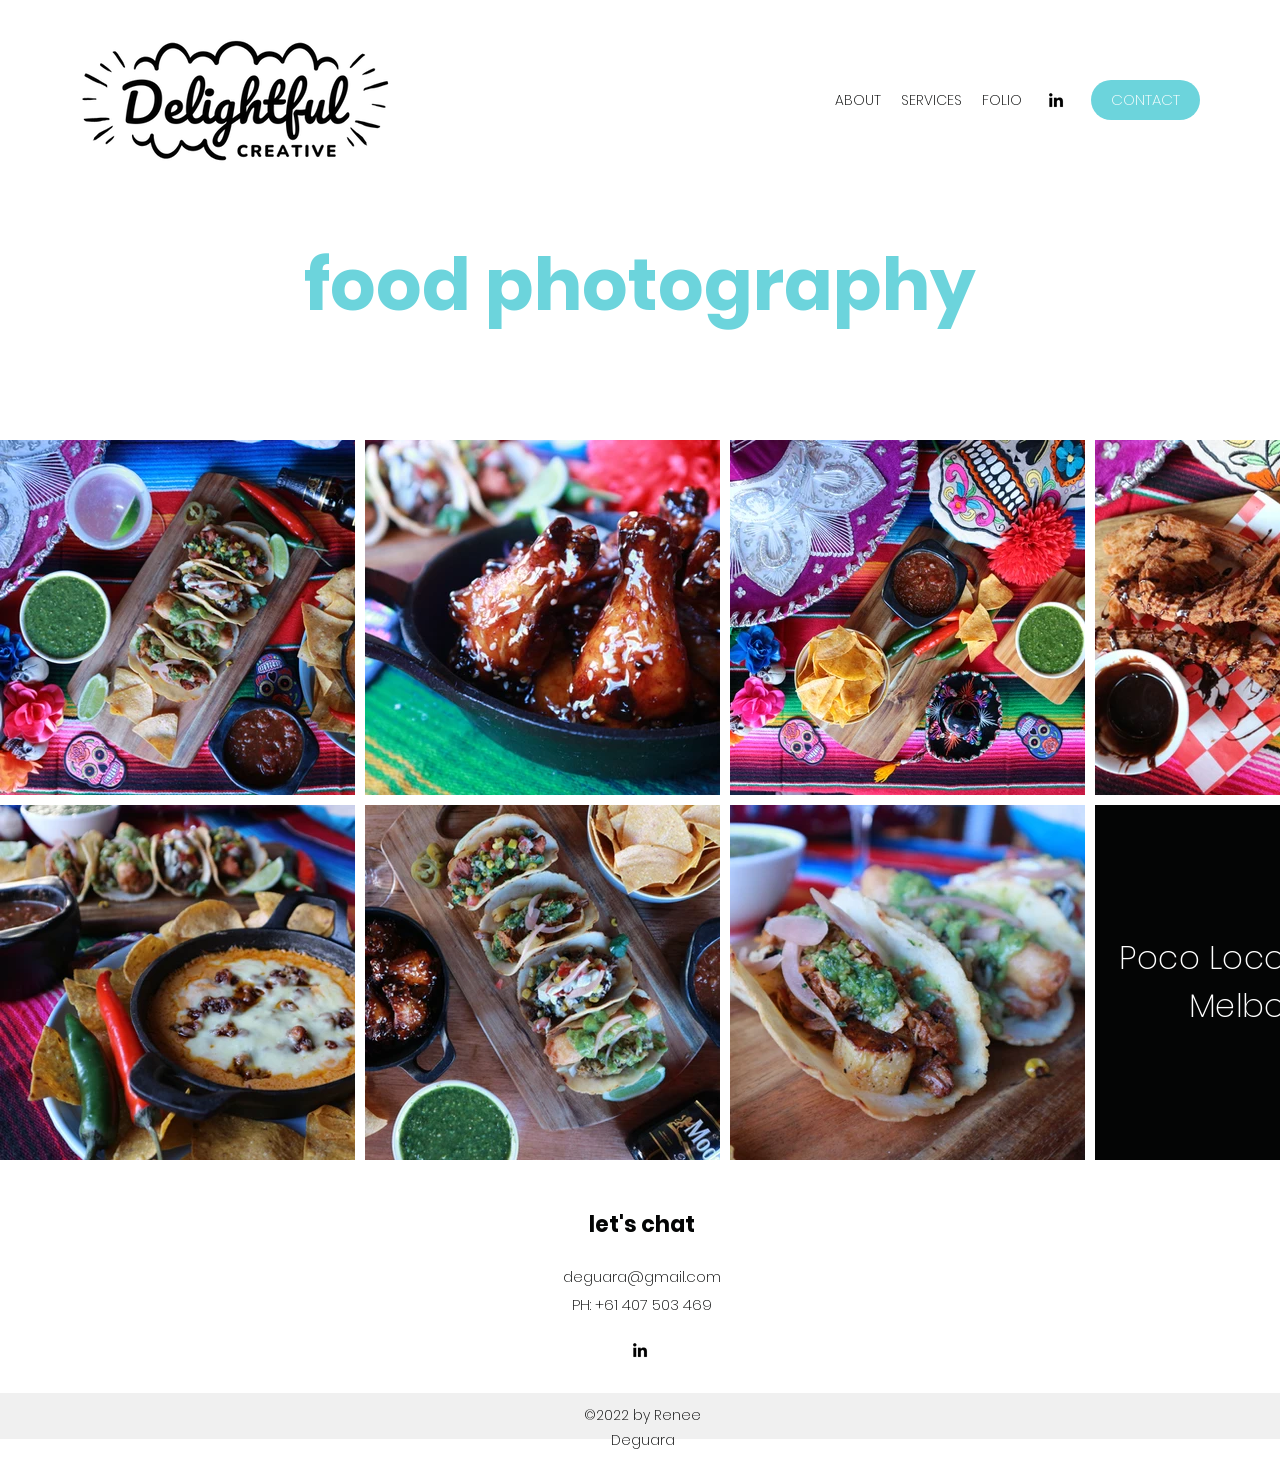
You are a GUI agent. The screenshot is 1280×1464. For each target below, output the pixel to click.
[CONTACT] (1145, 100)
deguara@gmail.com (642, 1276)
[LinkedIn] (1056, 100)
